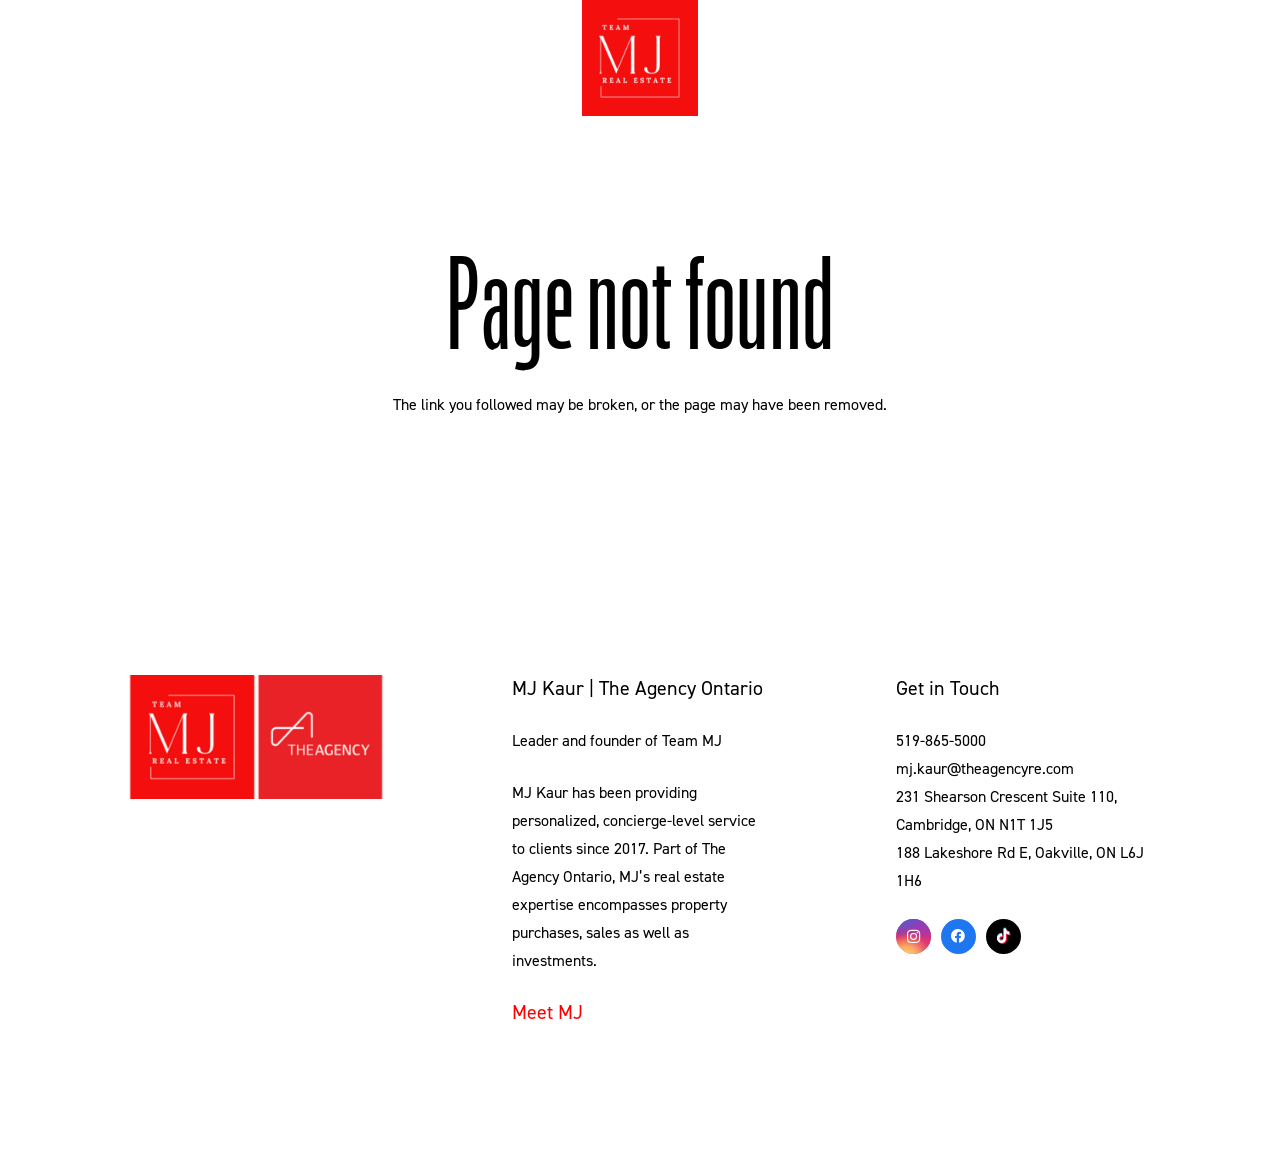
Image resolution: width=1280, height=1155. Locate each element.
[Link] (256, 737)
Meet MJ (547, 1012)
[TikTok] (1003, 936)
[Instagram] (913, 936)
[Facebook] (958, 936)
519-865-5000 (941, 741)
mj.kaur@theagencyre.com (985, 769)
